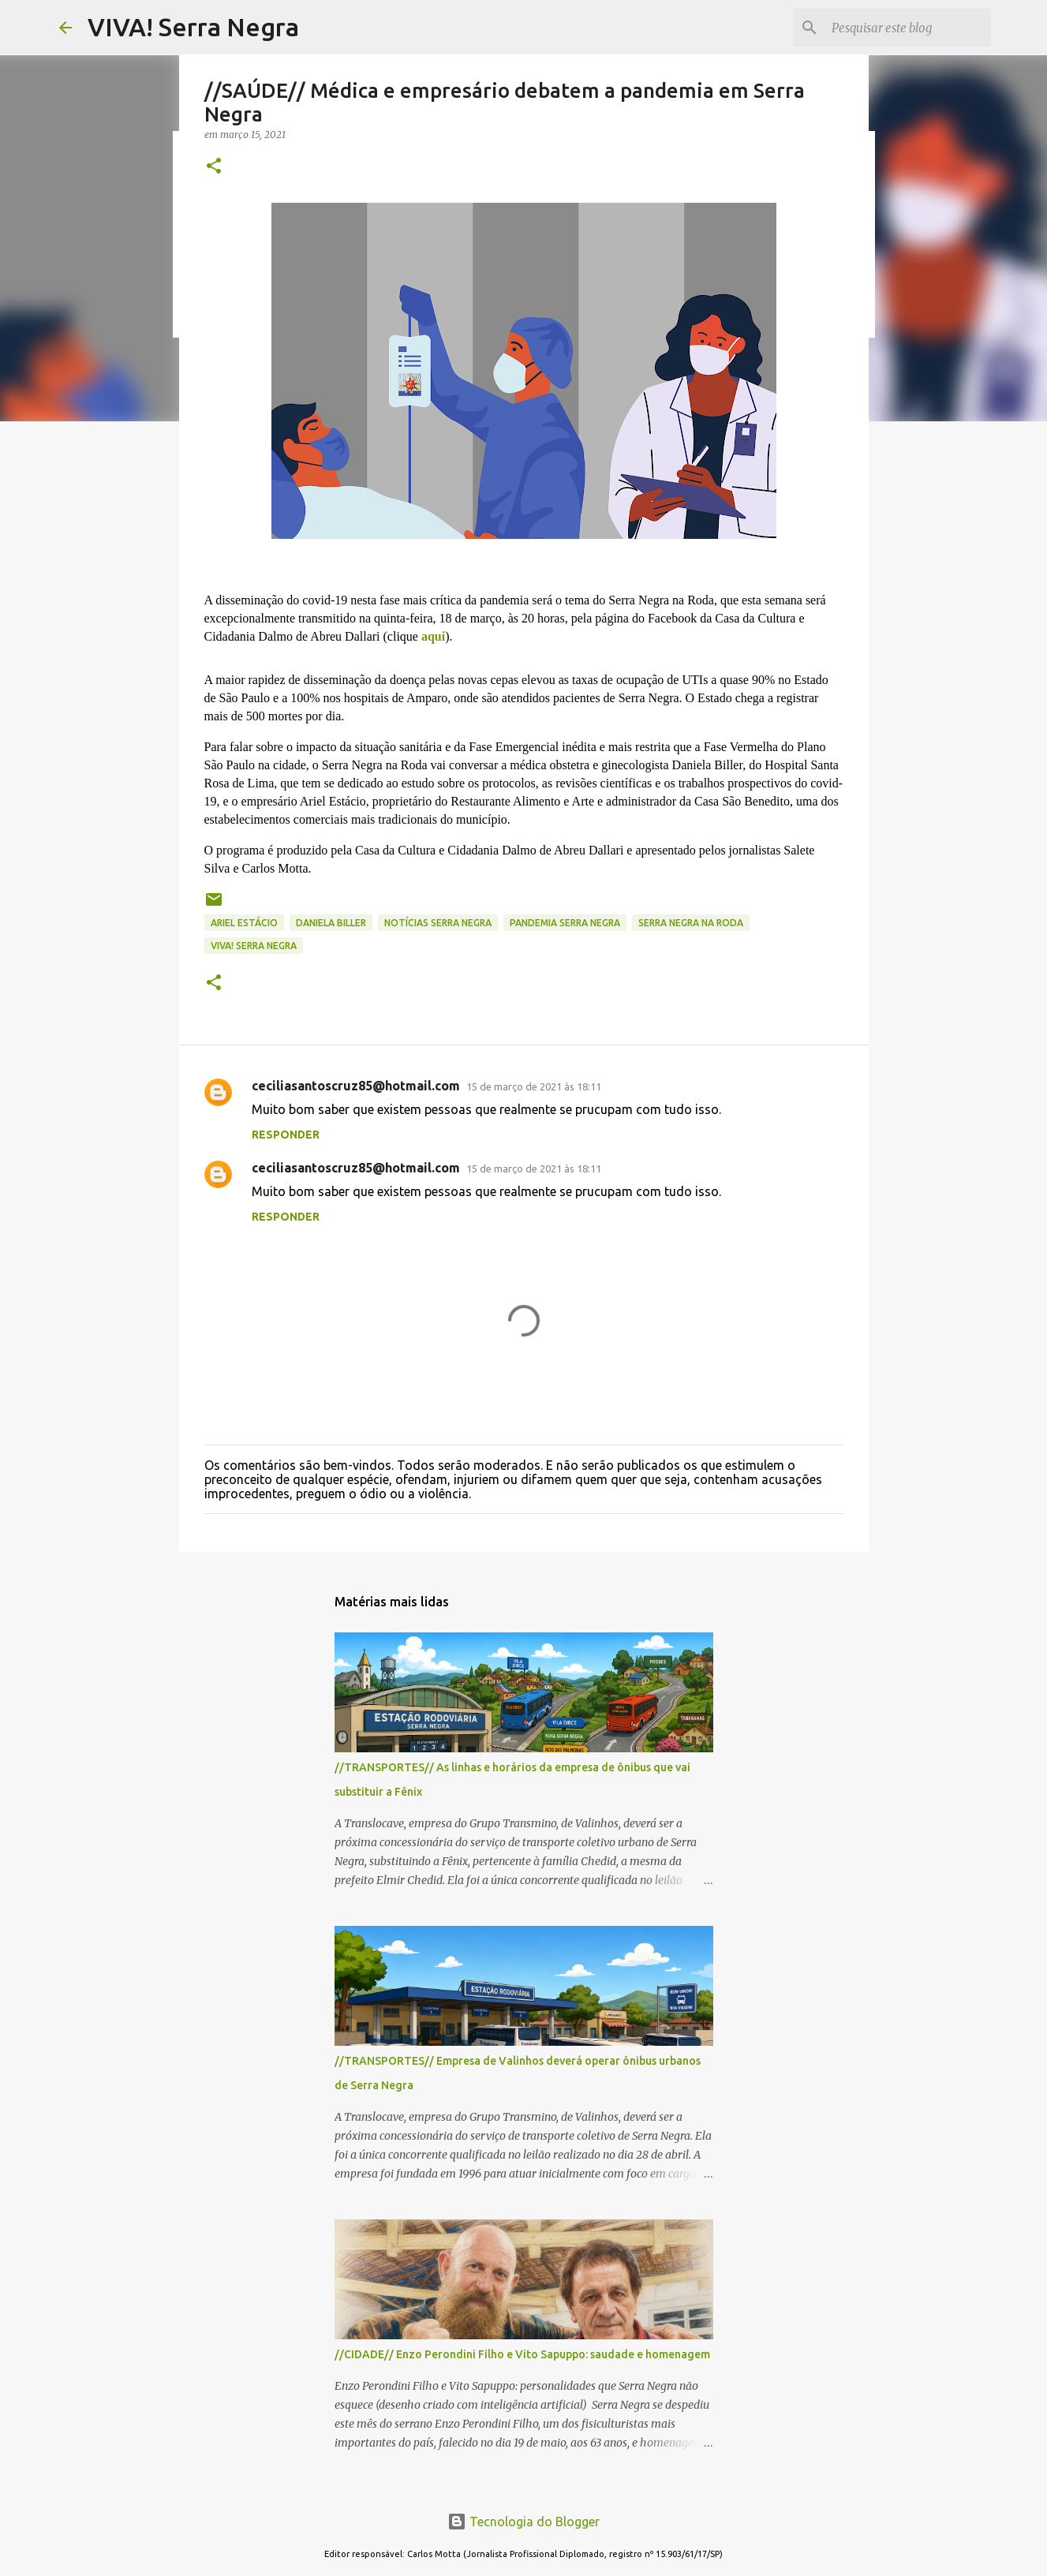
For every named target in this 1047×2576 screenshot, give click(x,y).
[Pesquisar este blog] (908, 28)
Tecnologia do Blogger (523, 2521)
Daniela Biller (331, 923)
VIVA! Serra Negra (193, 27)
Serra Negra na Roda (690, 923)
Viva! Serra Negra (254, 945)
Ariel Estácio (244, 923)
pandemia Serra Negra (565, 923)
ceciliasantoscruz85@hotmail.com (356, 1086)
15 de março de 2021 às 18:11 (533, 1086)
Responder (286, 1134)
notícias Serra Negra (438, 923)
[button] (213, 167)
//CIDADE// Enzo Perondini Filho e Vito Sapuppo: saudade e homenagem (522, 2354)
